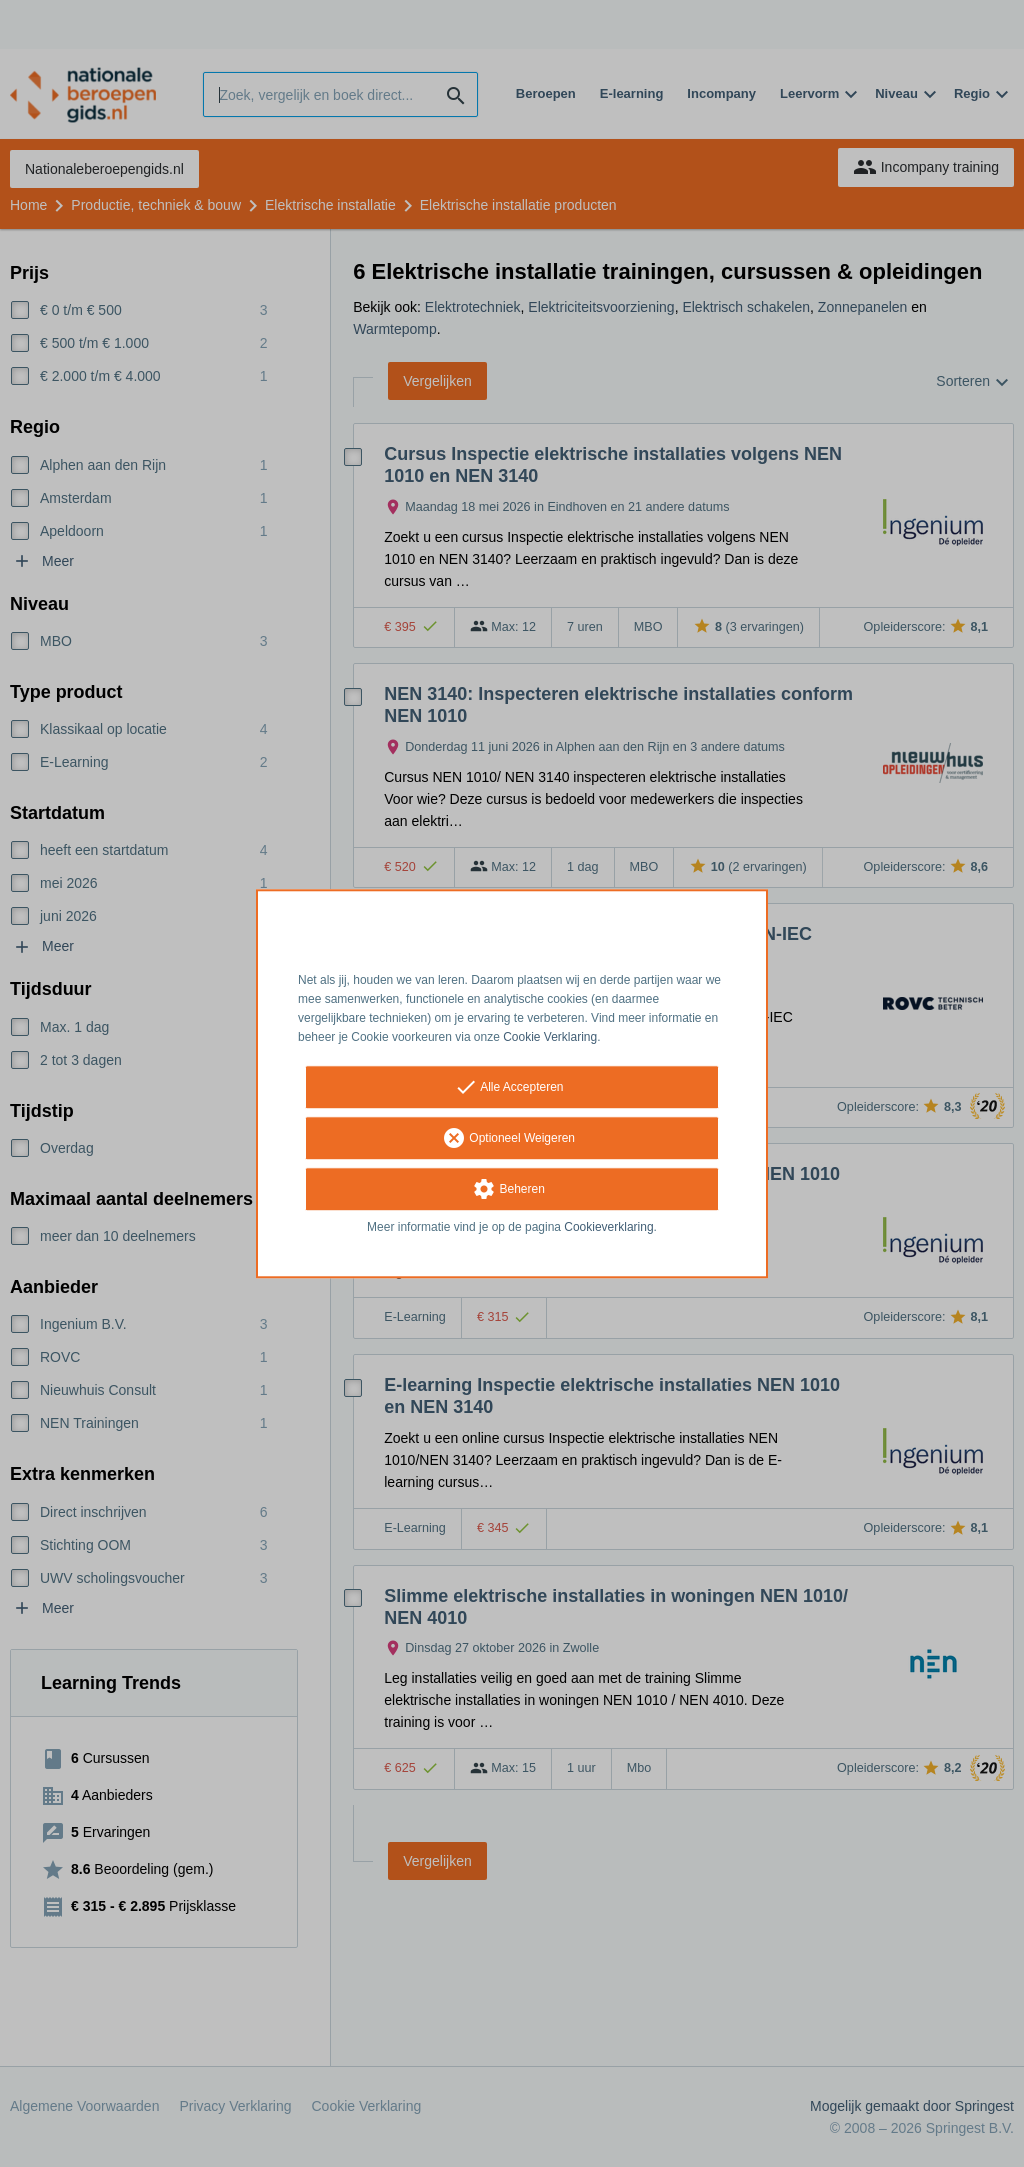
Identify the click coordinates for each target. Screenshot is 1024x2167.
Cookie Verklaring (550, 1037)
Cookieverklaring (608, 1228)
